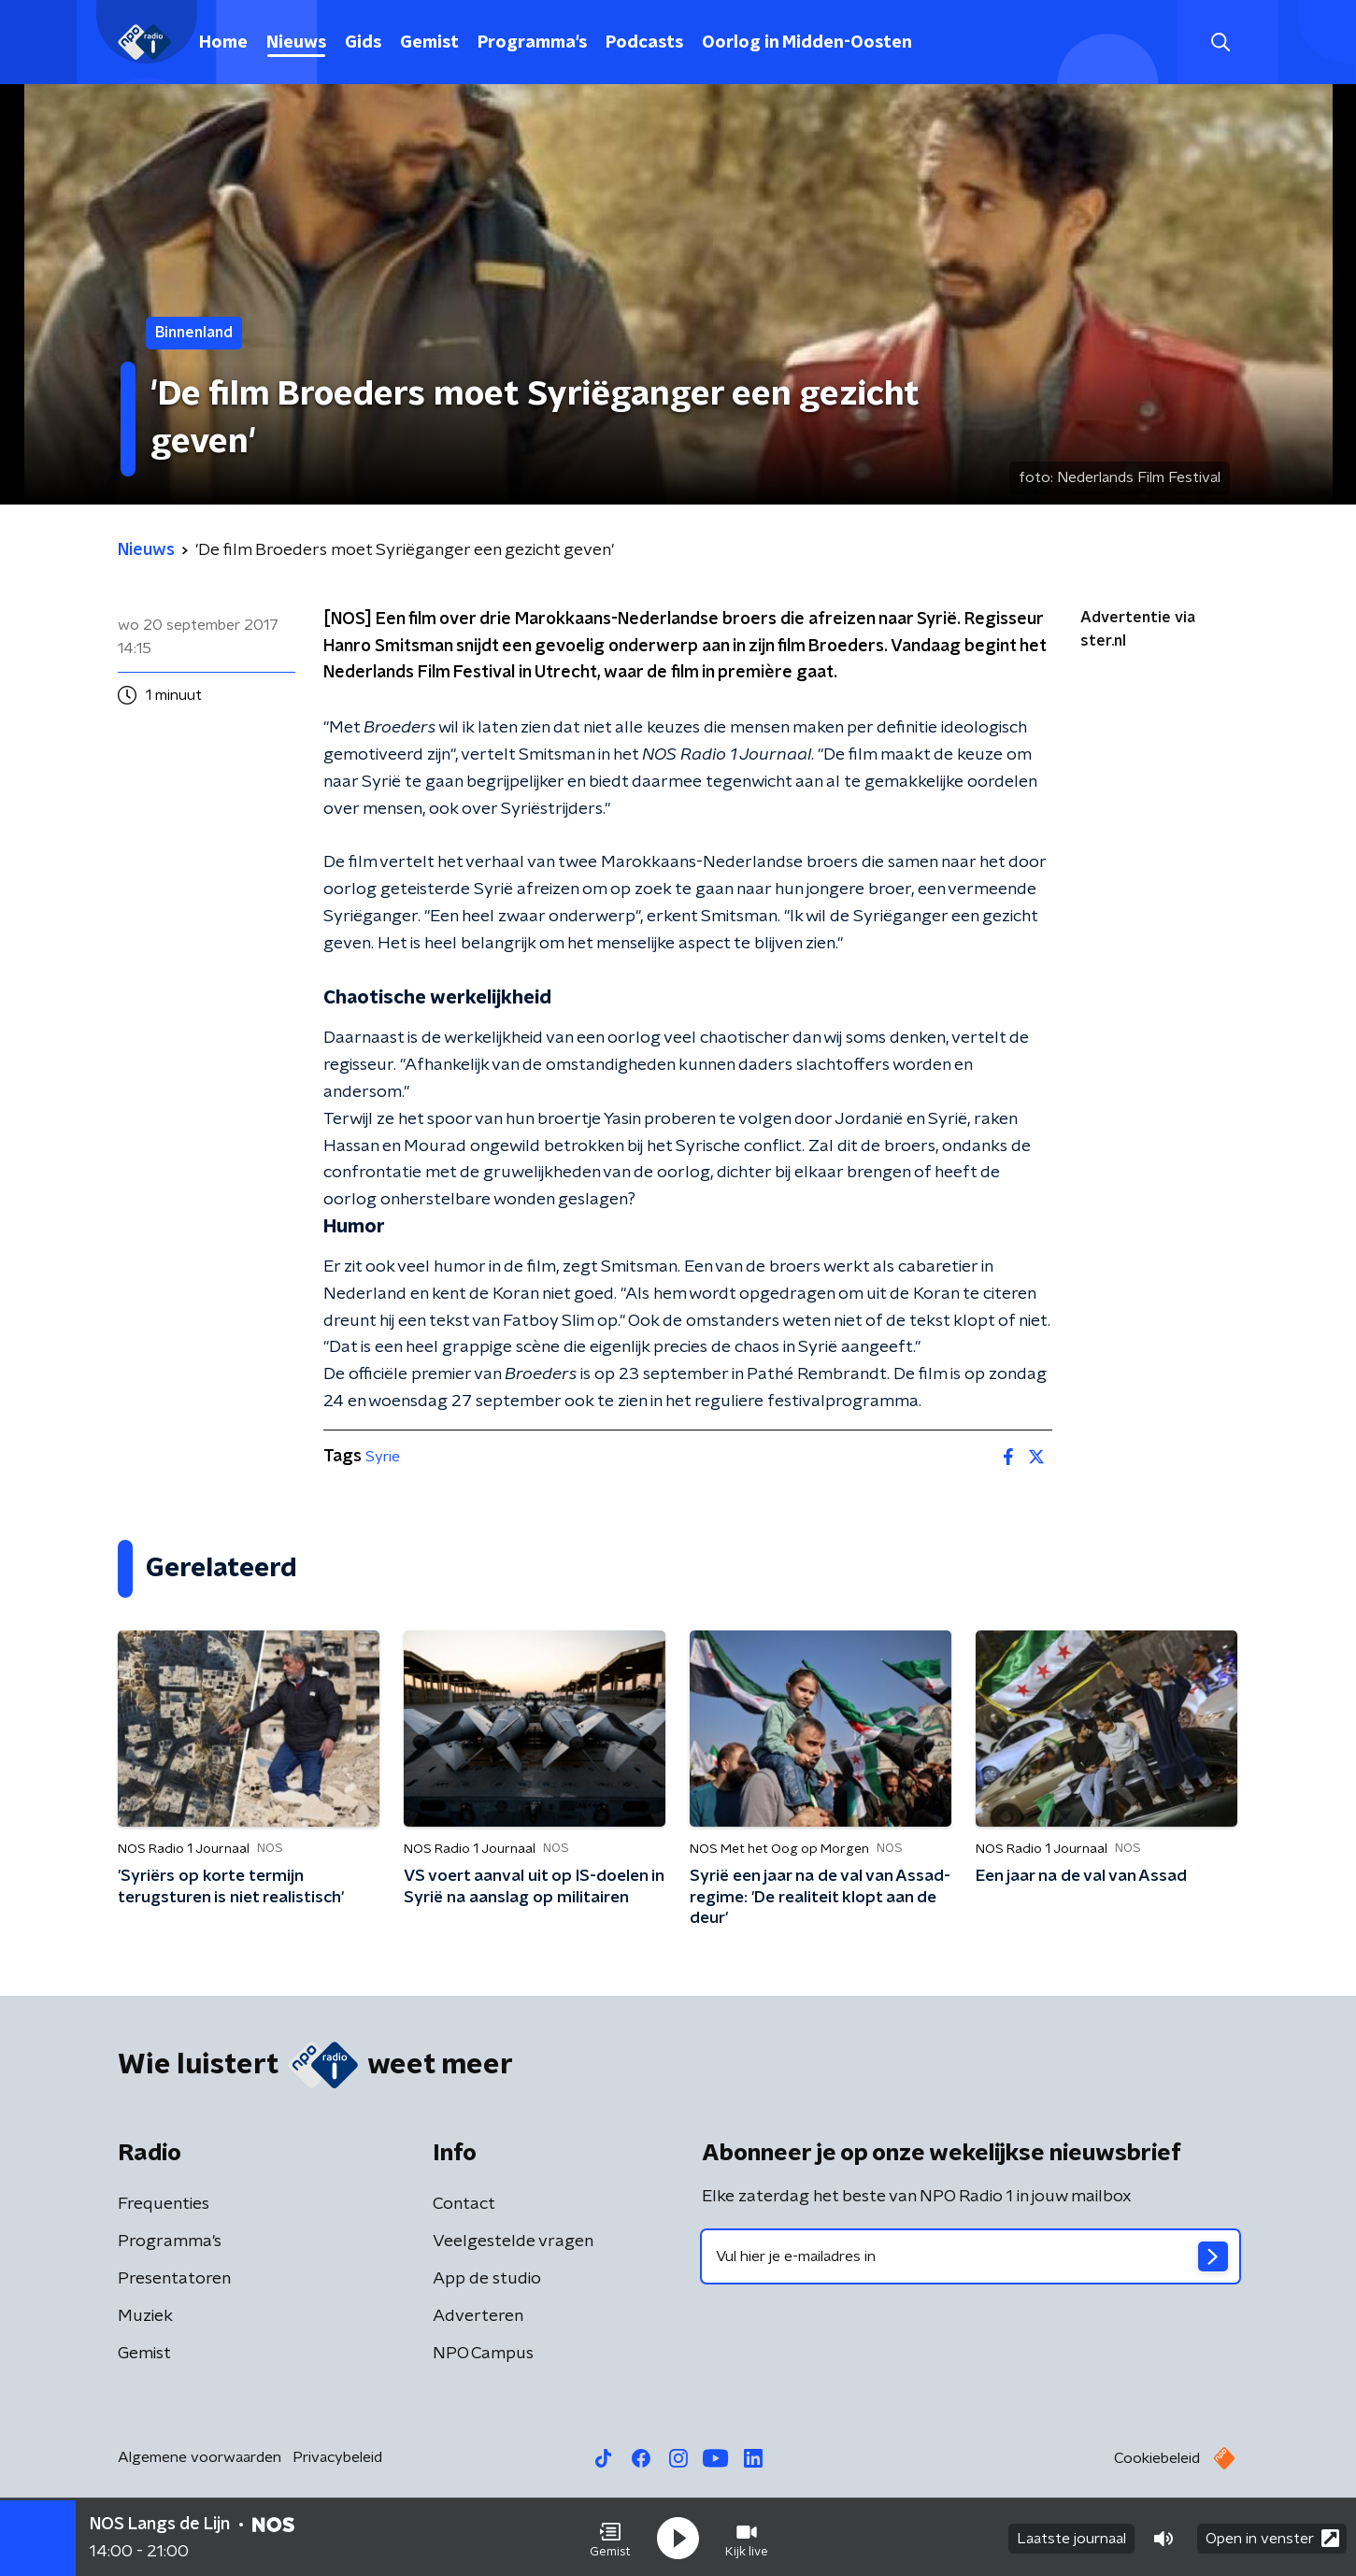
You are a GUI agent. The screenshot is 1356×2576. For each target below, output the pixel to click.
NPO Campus (483, 2353)
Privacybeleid (337, 2457)
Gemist (429, 43)
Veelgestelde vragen (513, 2241)
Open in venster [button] (1272, 2536)
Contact (464, 2204)
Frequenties (163, 2204)
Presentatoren (174, 2278)
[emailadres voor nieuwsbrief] (970, 2256)
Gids (363, 43)
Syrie (382, 1456)
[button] (610, 2537)
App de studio (487, 2278)
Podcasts (644, 43)
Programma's (532, 43)
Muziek (145, 2316)
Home (223, 43)
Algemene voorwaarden (199, 2457)
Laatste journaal (1071, 2536)
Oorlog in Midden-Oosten (807, 43)
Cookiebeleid (1157, 2458)
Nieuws (296, 43)
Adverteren (478, 2316)
